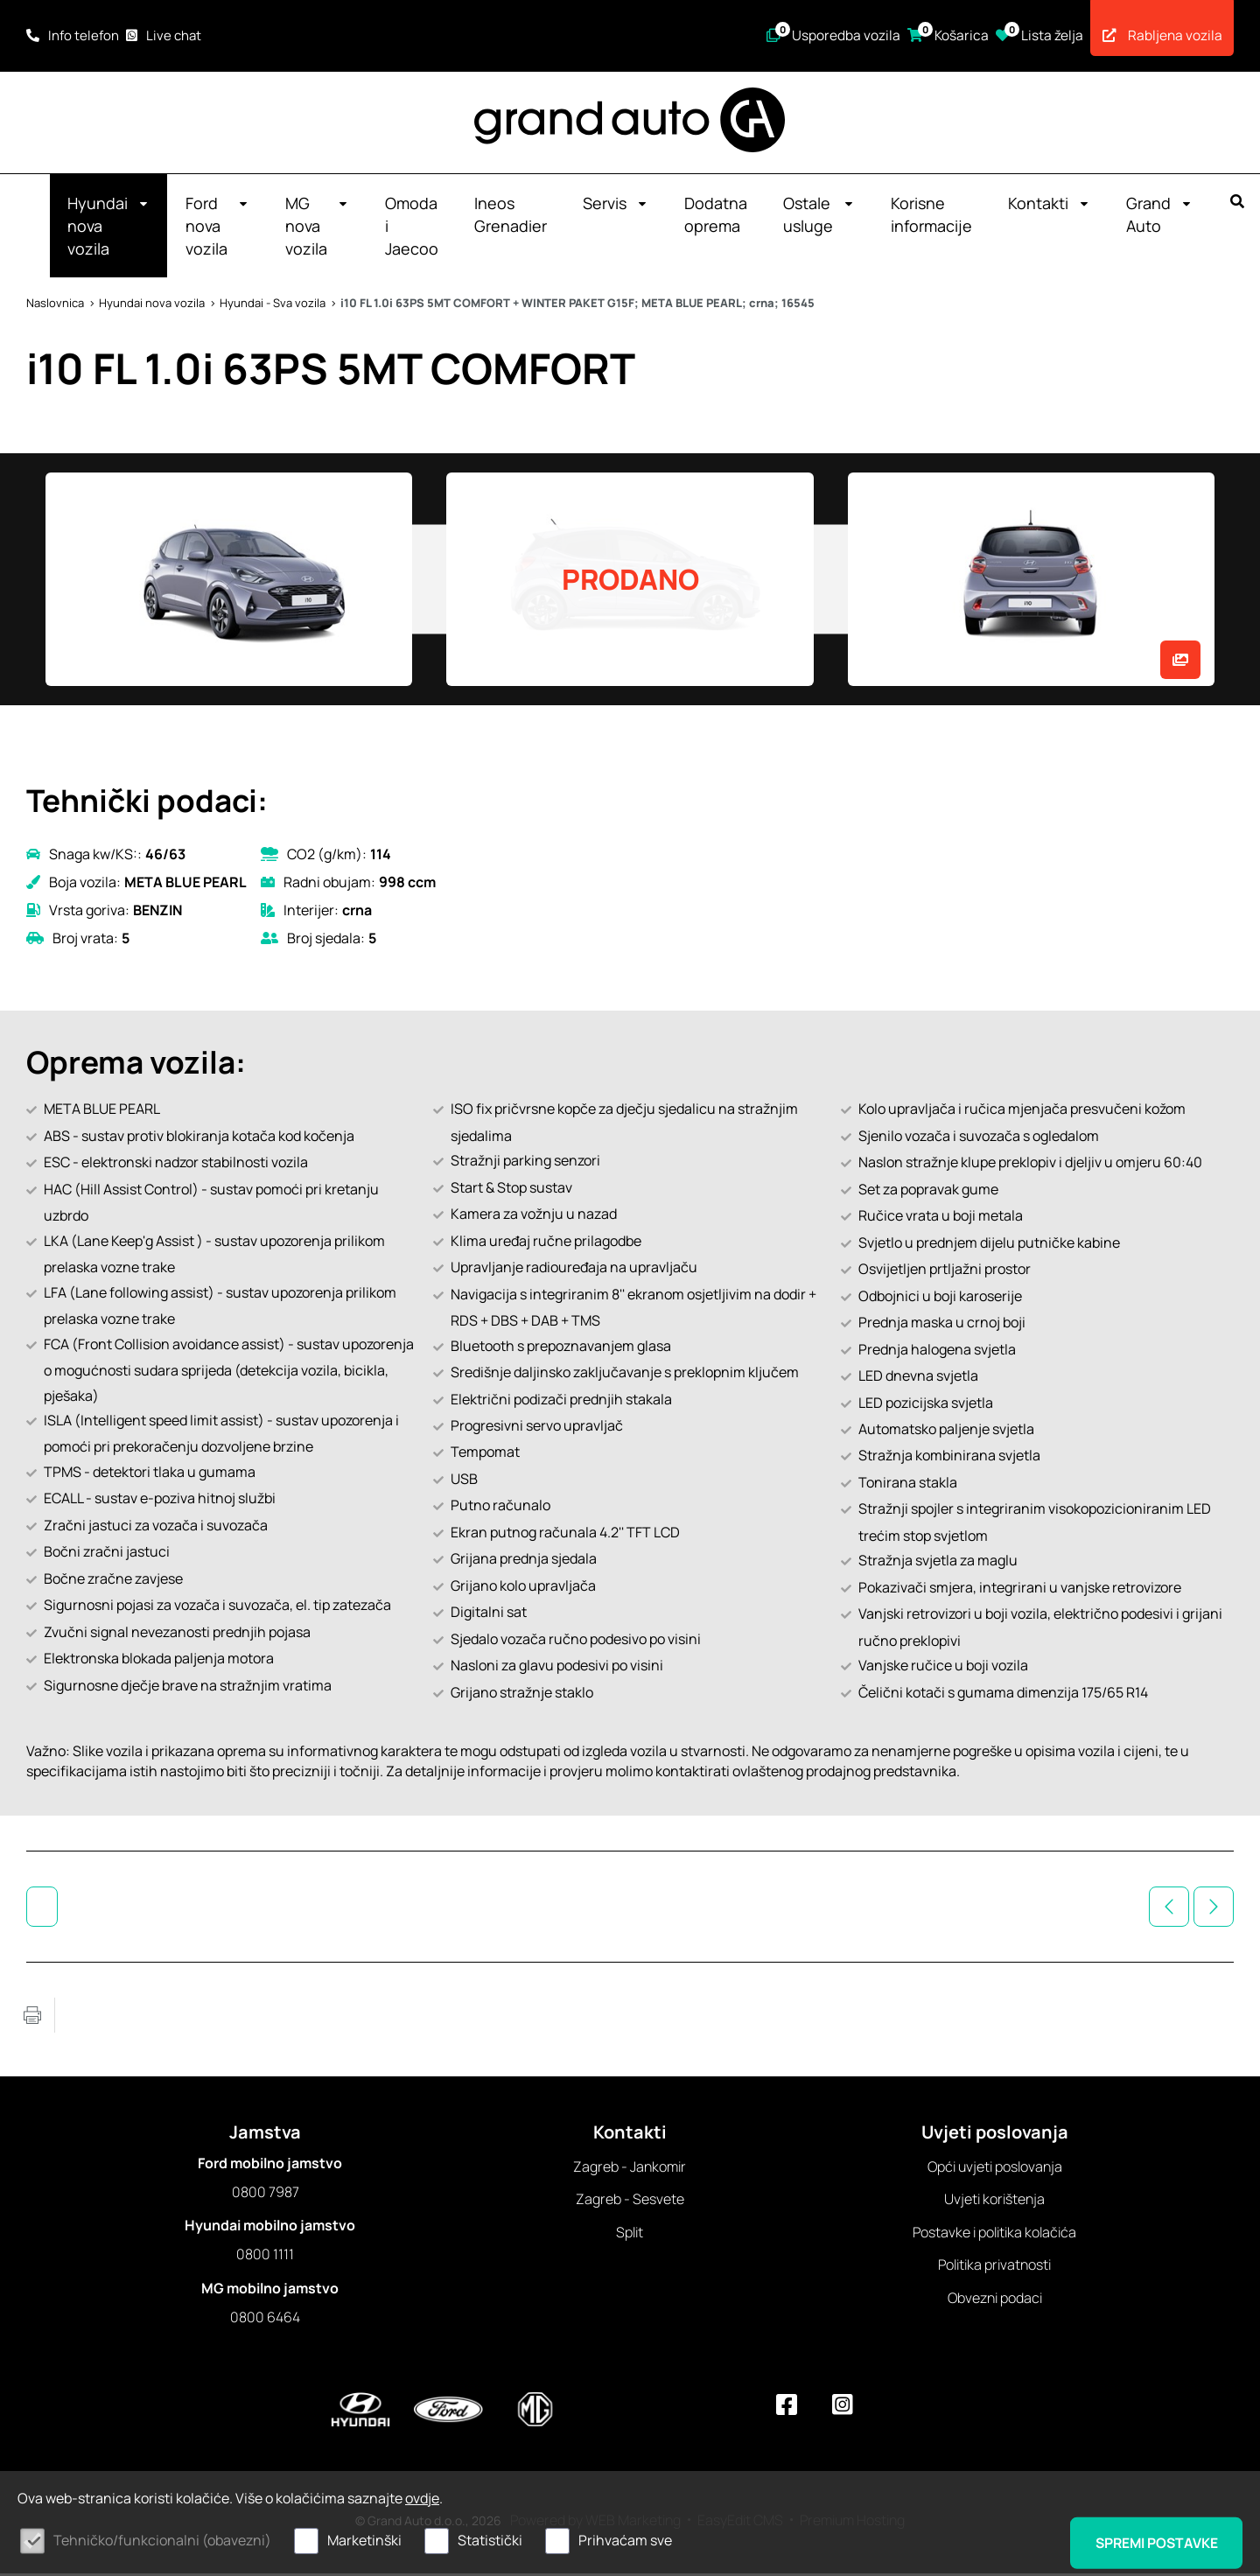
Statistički (490, 2540)
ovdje (422, 2498)
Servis (615, 205)
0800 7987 (265, 2194)
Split (629, 2234)
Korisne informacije (931, 217)
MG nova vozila (317, 228)
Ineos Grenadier (510, 217)
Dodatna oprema (715, 217)
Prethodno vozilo (1169, 1909)
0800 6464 (265, 2319)
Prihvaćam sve (625, 2540)
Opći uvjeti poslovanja (995, 2169)
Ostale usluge (819, 217)
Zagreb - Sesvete (630, 2201)
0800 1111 (265, 2256)
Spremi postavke (1153, 2542)
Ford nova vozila (217, 228)
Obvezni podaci (995, 2300)
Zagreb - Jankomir (629, 2169)
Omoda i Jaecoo (411, 228)
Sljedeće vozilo (1214, 1909)
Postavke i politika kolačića (994, 2234)
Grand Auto (1159, 217)
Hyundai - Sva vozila (273, 305)
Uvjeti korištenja (994, 2201)
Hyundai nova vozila (108, 228)
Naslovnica (55, 305)
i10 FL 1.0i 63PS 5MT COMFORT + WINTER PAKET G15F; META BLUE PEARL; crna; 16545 (577, 305)
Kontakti (1049, 205)
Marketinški (364, 2540)
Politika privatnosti (994, 2267)
